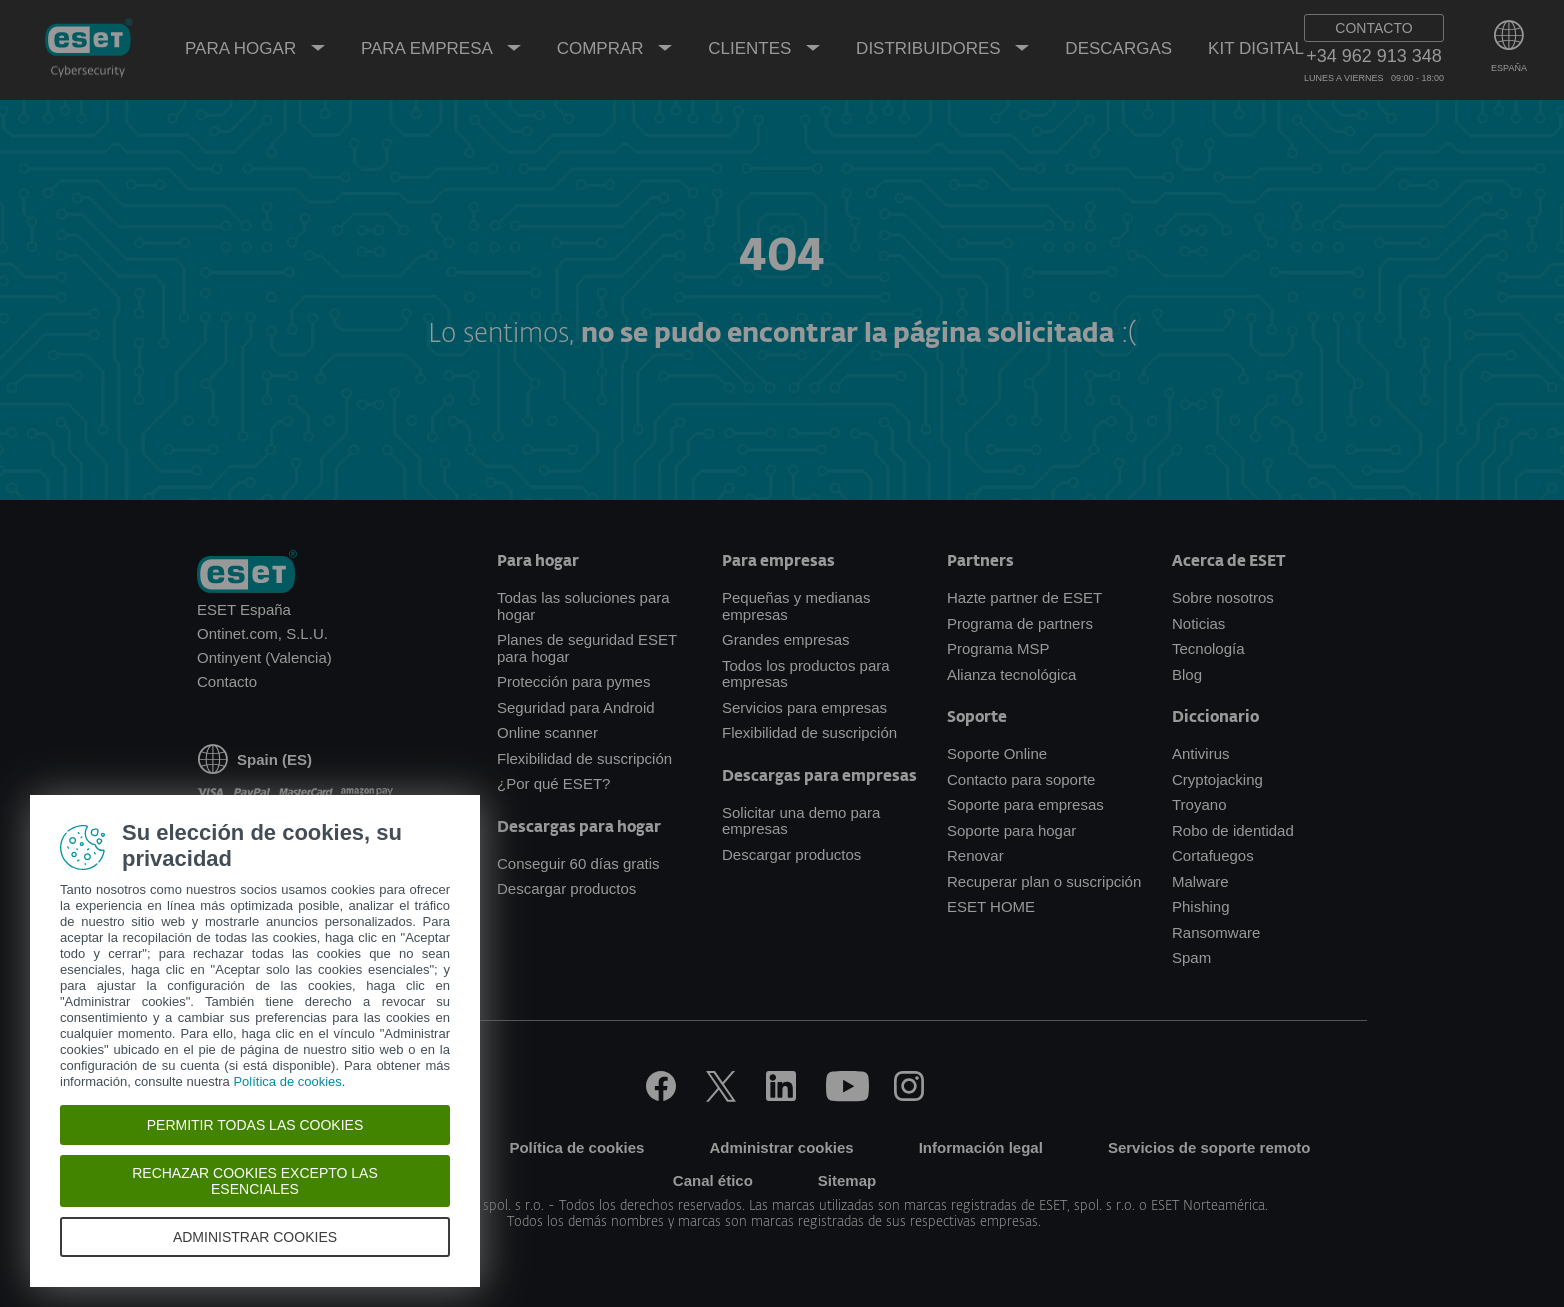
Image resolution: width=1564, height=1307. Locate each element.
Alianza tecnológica (1011, 674)
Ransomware (1216, 932)
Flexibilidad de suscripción (584, 758)
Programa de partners (1020, 623)
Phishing (1201, 906)
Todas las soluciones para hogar (583, 606)
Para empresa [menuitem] (429, 48)
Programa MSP (998, 648)
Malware (1200, 881)
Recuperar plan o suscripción (1044, 881)
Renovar (975, 855)
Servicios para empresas (804, 707)
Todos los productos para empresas (806, 674)
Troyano (1199, 804)
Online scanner (547, 732)
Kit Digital (1256, 48)
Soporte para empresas (1025, 804)
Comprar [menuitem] (603, 48)
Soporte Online (997, 753)
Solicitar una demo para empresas (801, 821)
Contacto (227, 681)
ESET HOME (991, 906)
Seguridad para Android (576, 707)
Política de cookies (576, 1147)
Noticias (1198, 623)
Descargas (1118, 48)
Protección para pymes (573, 681)
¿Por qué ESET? (553, 783)
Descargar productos (566, 888)
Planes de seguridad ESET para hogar (587, 648)
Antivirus (1201, 753)
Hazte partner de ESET (1024, 597)
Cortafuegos (1213, 855)
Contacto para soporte (1021, 779)
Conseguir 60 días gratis (578, 863)
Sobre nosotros (1223, 597)
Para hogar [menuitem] (243, 48)
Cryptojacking (1217, 779)
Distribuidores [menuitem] (930, 48)
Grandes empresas (786, 639)
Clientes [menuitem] (752, 48)
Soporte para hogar (1011, 830)
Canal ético (713, 1180)
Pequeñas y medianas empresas (796, 606)
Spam (1191, 957)
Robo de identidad (1233, 830)
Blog (1187, 674)
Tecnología (1208, 648)
